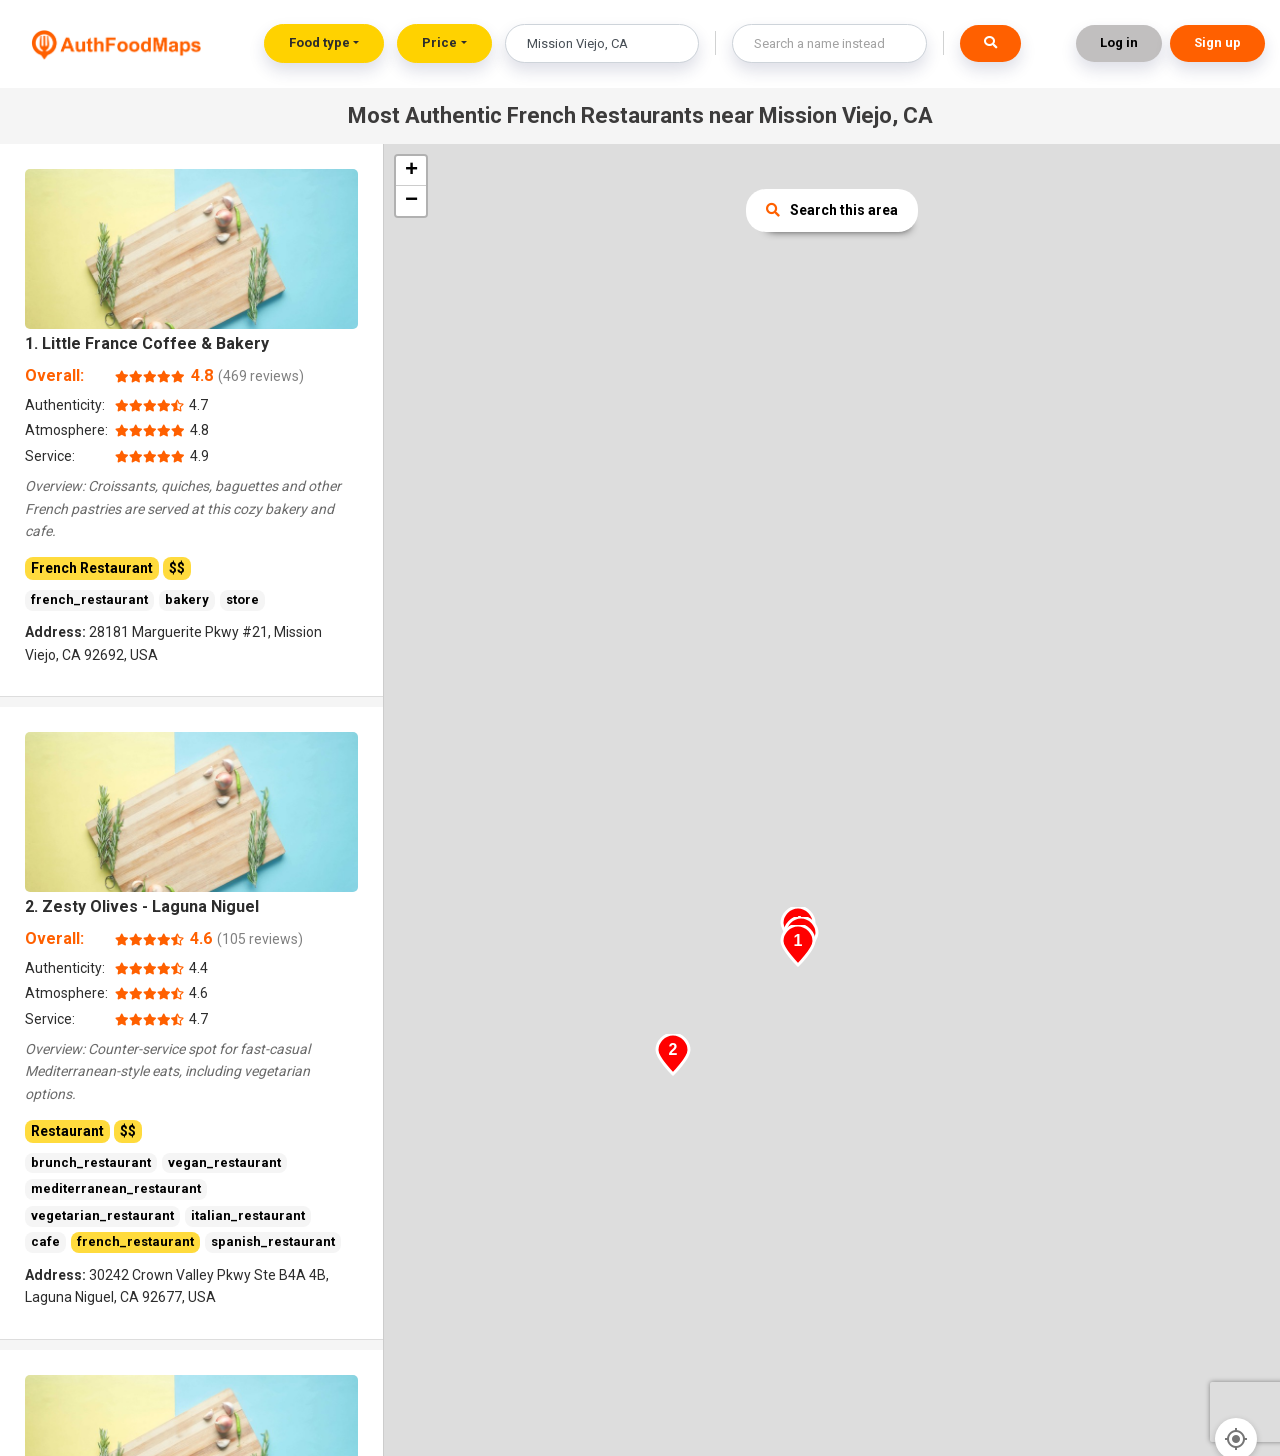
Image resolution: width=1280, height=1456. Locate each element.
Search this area (832, 210)
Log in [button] (1119, 42)
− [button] (411, 201)
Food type (319, 42)
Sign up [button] (1217, 42)
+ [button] (411, 171)
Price (439, 42)
